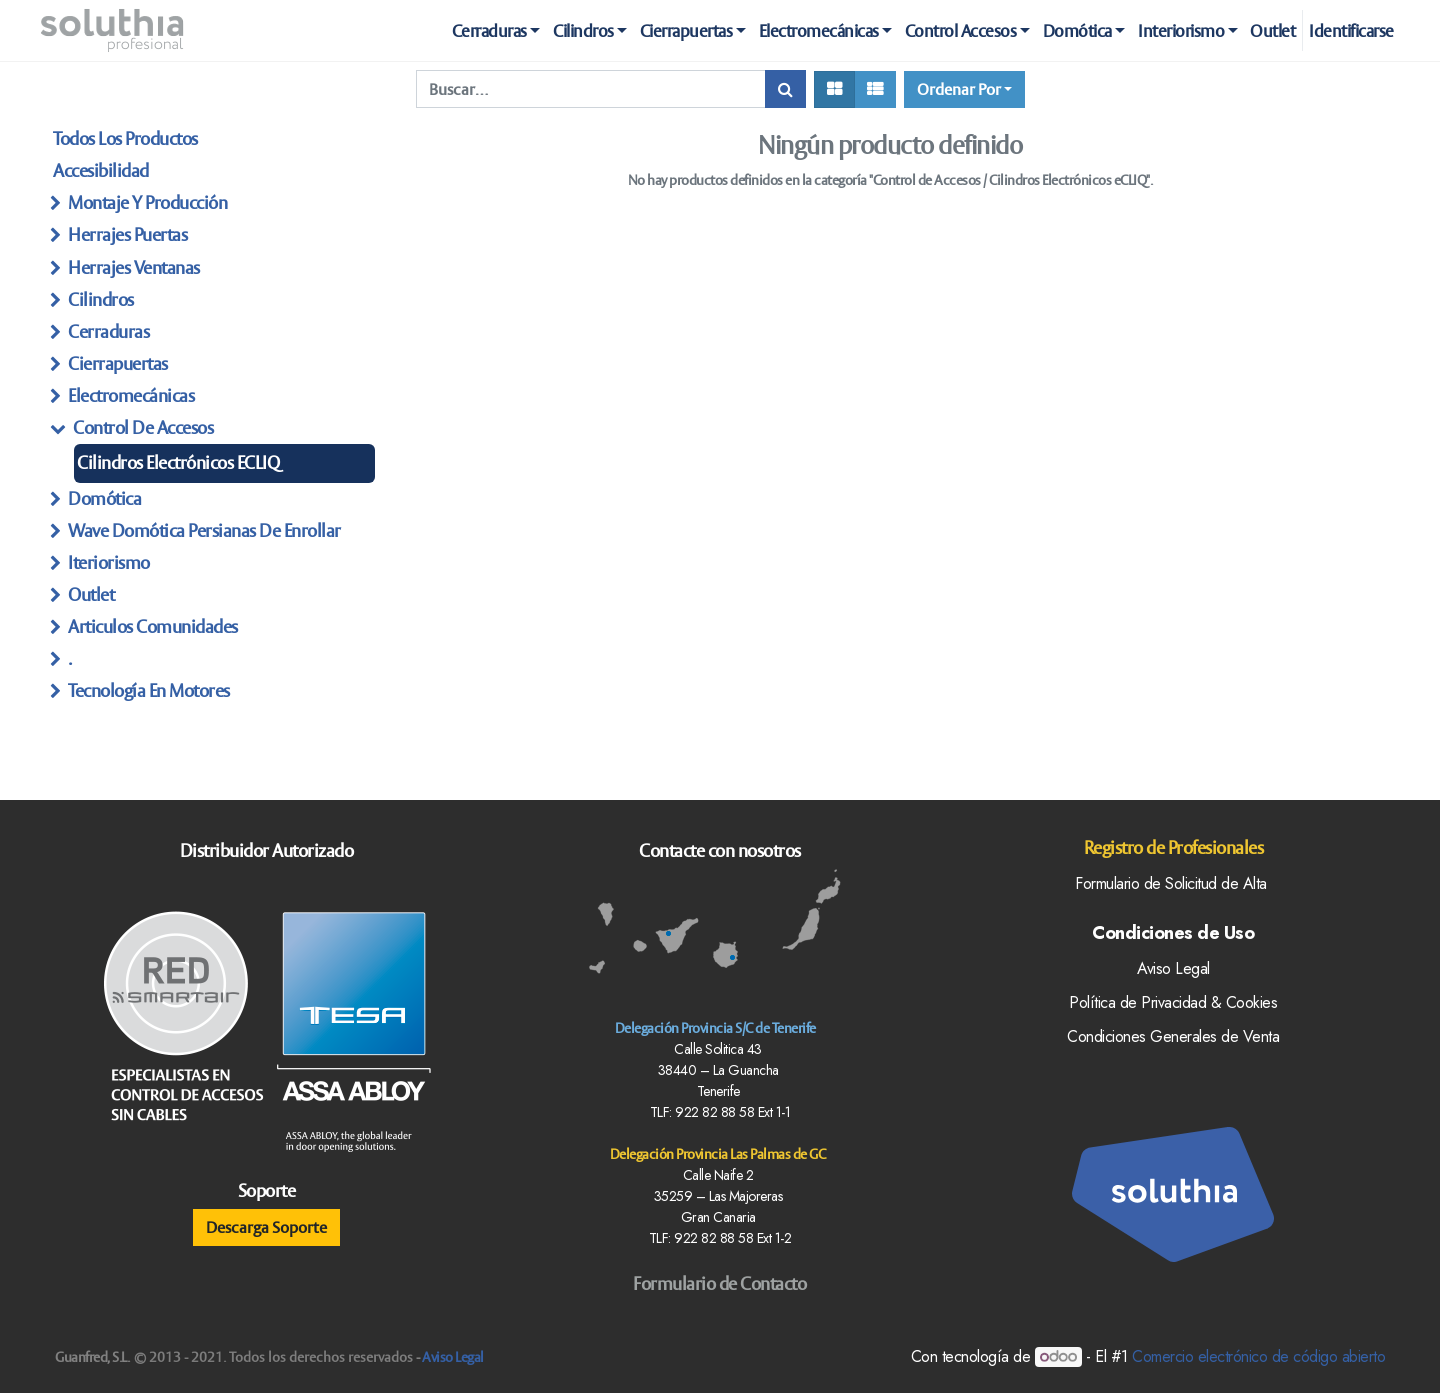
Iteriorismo (109, 562)
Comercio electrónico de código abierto (1258, 1356)
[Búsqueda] (785, 89)
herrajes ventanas (134, 267)
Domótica (104, 498)
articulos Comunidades (153, 626)
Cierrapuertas (118, 363)
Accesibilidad (101, 170)
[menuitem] (1273, 31)
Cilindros (101, 299)
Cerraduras (108, 331)
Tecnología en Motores (149, 690)
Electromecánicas (131, 395)
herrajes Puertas (127, 234)
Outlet (91, 594)
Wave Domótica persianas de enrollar (204, 530)
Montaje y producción (147, 202)
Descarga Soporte (266, 1227)
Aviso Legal (453, 1357)
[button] (964, 89)
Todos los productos (125, 138)
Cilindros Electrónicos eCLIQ (178, 462)
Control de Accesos (143, 427)
